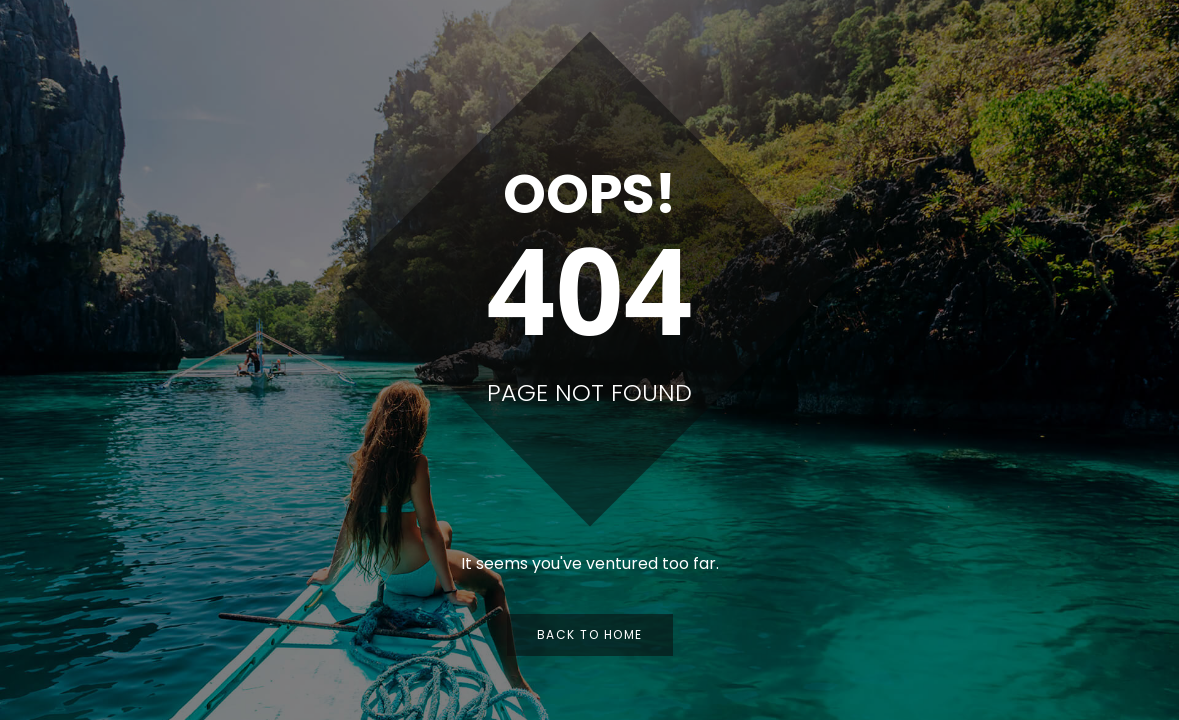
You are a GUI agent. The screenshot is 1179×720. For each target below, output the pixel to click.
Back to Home (590, 634)
